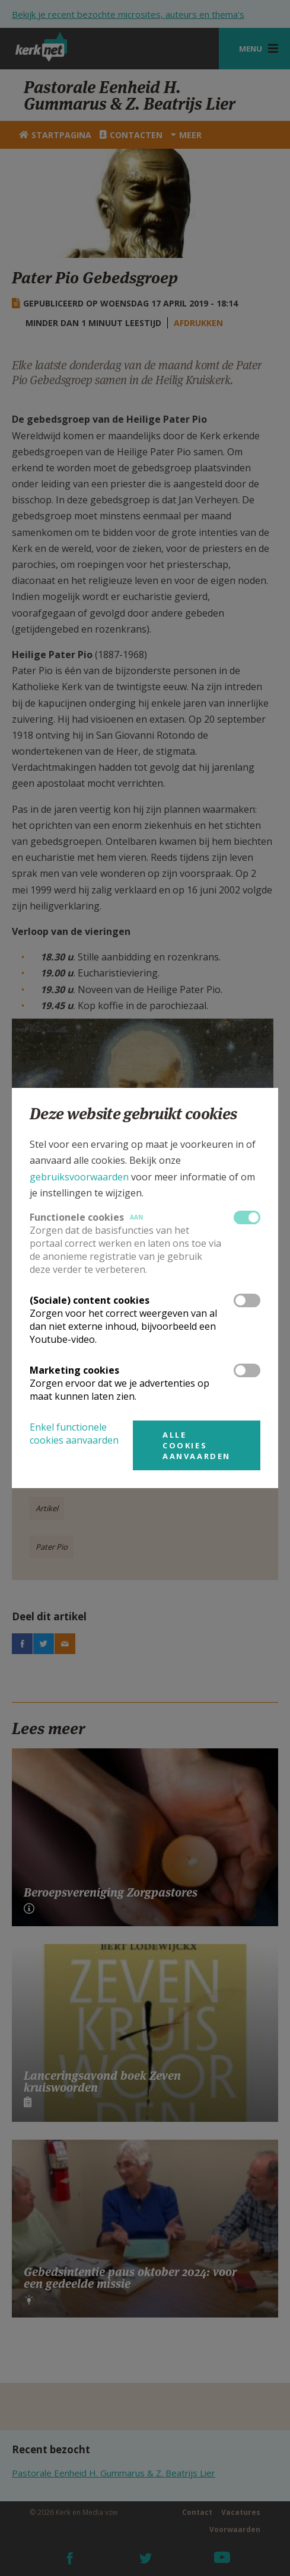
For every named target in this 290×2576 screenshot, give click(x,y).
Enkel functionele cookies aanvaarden (74, 1434)
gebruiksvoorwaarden (79, 1176)
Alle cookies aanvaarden (196, 1445)
